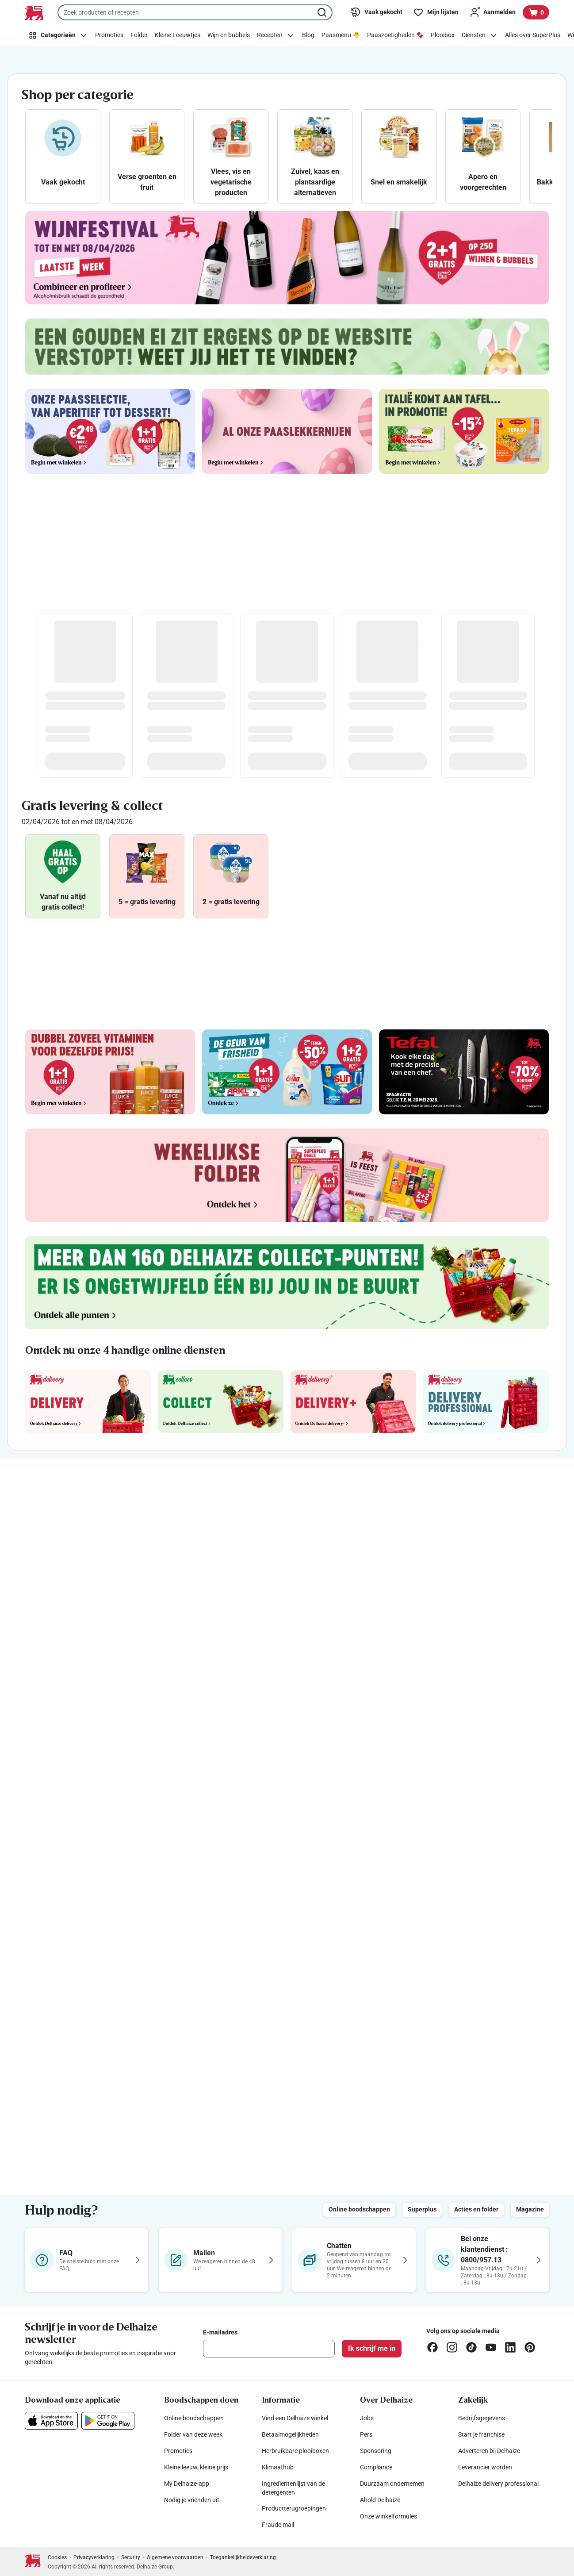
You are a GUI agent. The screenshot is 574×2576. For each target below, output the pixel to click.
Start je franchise (481, 2434)
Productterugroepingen (294, 2508)
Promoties (178, 2450)
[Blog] (308, 35)
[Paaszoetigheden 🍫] (395, 35)
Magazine (530, 2209)
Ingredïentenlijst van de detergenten (293, 2488)
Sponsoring (375, 2450)
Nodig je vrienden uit (191, 2499)
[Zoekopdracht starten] (323, 12)
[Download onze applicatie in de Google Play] (107, 2421)
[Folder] (139, 35)
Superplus (422, 2209)
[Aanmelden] (492, 12)
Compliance (376, 2467)
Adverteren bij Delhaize (489, 2450)
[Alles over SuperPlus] (532, 35)
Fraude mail (278, 2524)
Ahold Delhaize (380, 2499)
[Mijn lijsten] (435, 12)
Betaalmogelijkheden (290, 2434)
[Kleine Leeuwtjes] (177, 35)
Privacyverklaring (94, 2557)
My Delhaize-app (186, 2483)
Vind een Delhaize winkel (295, 2418)
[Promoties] (109, 35)
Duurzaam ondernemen (392, 2483)
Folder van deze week (193, 2434)
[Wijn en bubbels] (228, 35)
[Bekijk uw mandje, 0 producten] (536, 12)
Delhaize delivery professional (498, 2483)
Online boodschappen (359, 2209)
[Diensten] (479, 35)
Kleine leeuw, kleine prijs (196, 2467)
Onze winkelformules (388, 2516)
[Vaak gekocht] (376, 12)
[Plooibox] (442, 35)
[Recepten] (275, 35)
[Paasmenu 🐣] (341, 35)
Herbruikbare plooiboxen (295, 2450)
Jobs (367, 2418)
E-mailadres (220, 2332)
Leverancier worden (485, 2467)
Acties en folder (476, 2209)
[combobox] (195, 12)
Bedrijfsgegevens (481, 2418)
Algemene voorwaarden (175, 2557)
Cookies (57, 2557)
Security (130, 2557)
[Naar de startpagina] (34, 13)
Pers (366, 2434)
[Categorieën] (58, 35)
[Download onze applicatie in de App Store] (51, 2421)
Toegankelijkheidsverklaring (243, 2557)
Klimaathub (278, 2467)
